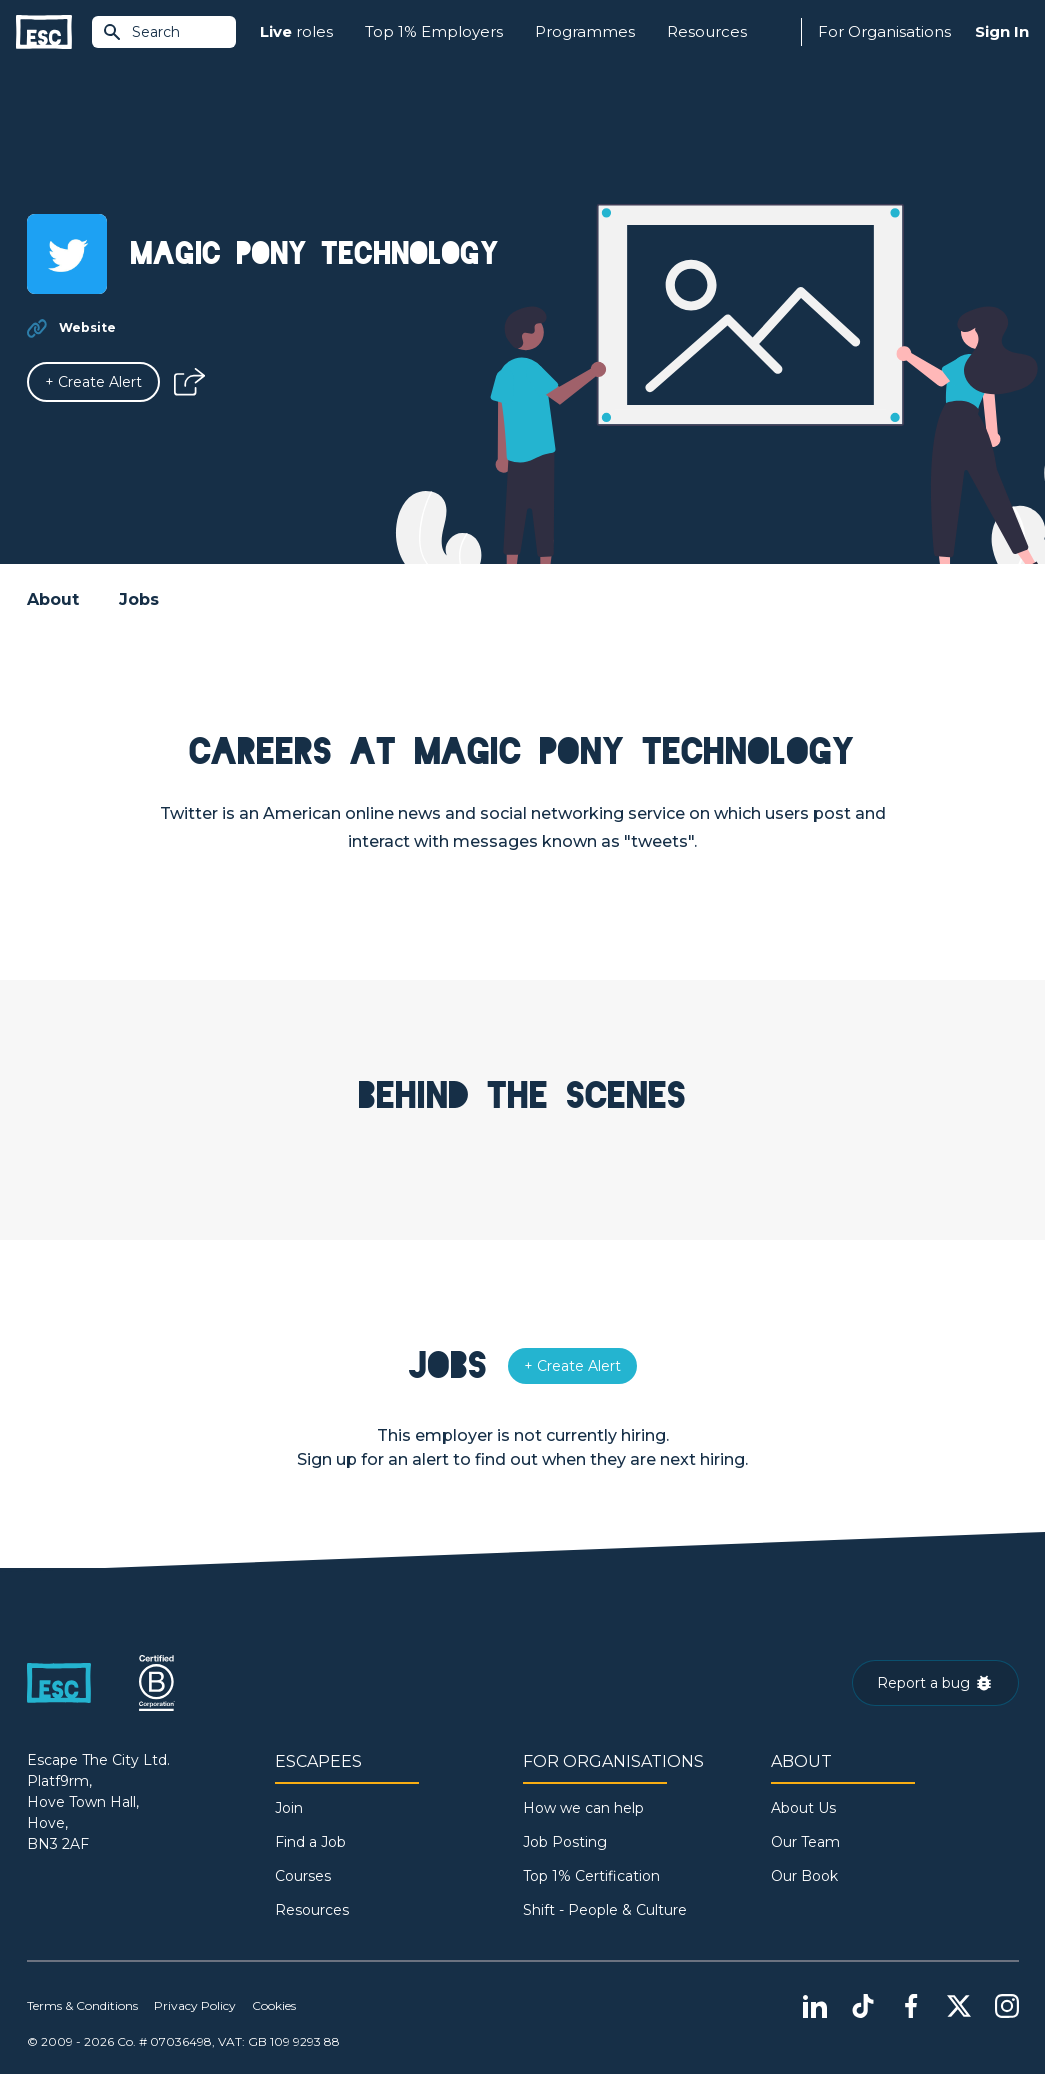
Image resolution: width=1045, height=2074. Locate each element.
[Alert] (93, 382)
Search (141, 32)
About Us (803, 1808)
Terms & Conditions (82, 2005)
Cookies (274, 2005)
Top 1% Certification (591, 1876)
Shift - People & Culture (605, 1910)
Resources (707, 31)
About (53, 599)
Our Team (805, 1842)
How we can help (583, 1808)
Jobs (139, 599)
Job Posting (565, 1842)
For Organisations (884, 31)
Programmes (585, 31)
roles (296, 32)
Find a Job (310, 1842)
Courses (303, 1876)
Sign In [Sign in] (1002, 31)
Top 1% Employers (434, 31)
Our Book (804, 1876)
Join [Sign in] (289, 1808)
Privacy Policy (195, 2005)
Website (87, 327)
